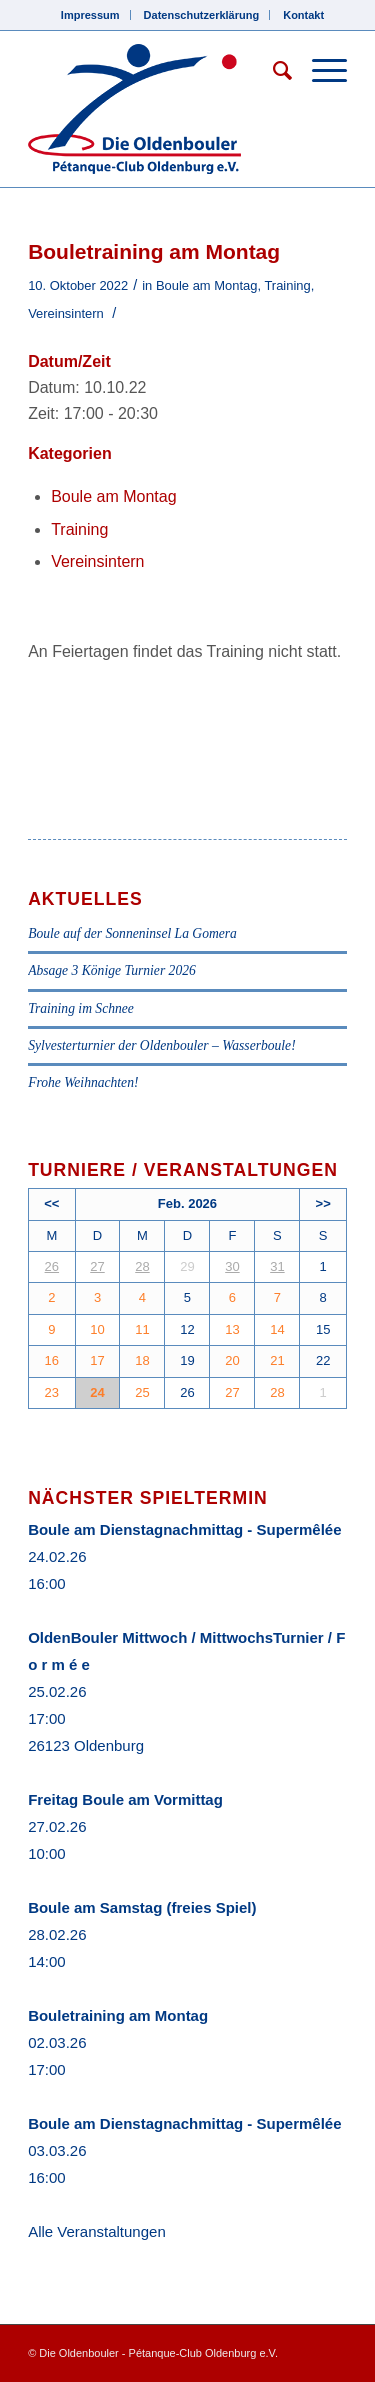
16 (52, 1360)
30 (232, 1266)
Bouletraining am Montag (118, 2015)
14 (277, 1329)
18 (142, 1360)
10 (97, 1329)
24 (97, 1392)
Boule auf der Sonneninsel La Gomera (132, 933)
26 (52, 1266)
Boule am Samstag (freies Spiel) (142, 1907)
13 (232, 1329)
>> (323, 1203)
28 (142, 1266)
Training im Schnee (81, 1008)
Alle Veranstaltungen (97, 2231)
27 (97, 1266)
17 (97, 1360)
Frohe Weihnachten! (83, 1082)
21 (277, 1360)
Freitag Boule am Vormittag (125, 1799)
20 (232, 1360)
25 (142, 1392)
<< (51, 1203)
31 (277, 1266)
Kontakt (303, 15)
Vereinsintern (66, 313)
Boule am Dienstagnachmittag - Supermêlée (184, 1529)
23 (52, 1392)
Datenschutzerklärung (202, 15)
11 (142, 1329)
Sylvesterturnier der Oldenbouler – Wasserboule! (162, 1045)
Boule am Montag (207, 285)
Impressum (90, 15)
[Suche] (272, 71)
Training (287, 285)
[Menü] (319, 71)
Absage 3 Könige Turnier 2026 (112, 970)
